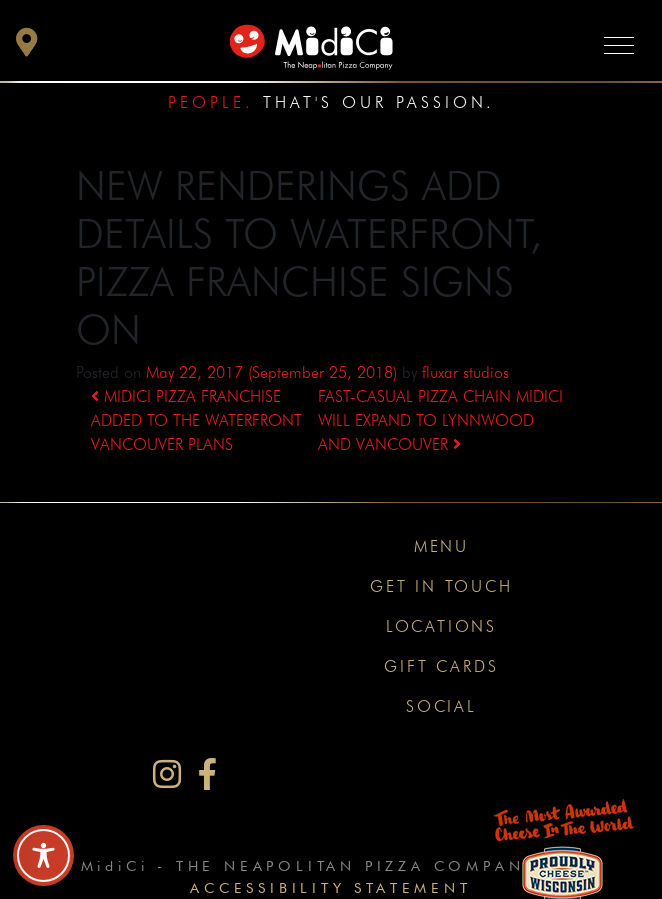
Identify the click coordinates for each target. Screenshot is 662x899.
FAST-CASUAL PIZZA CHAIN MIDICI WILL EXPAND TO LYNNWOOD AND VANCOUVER (440, 420)
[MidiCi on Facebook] (207, 774)
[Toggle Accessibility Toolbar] (43, 855)
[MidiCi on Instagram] (167, 774)
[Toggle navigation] (619, 44)
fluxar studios (465, 372)
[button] (27, 47)
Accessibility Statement (330, 887)
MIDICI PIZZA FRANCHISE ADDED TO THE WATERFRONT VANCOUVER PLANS (196, 420)
